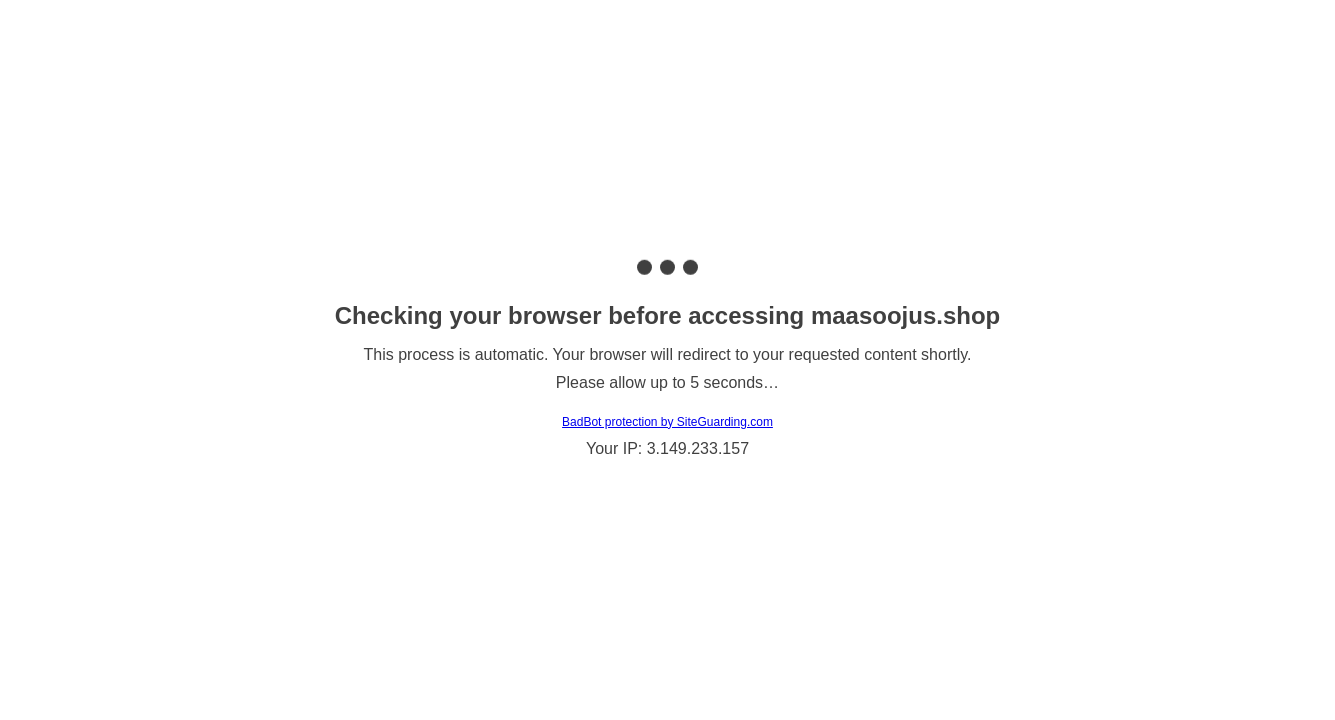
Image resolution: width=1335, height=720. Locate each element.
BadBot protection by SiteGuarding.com (667, 422)
